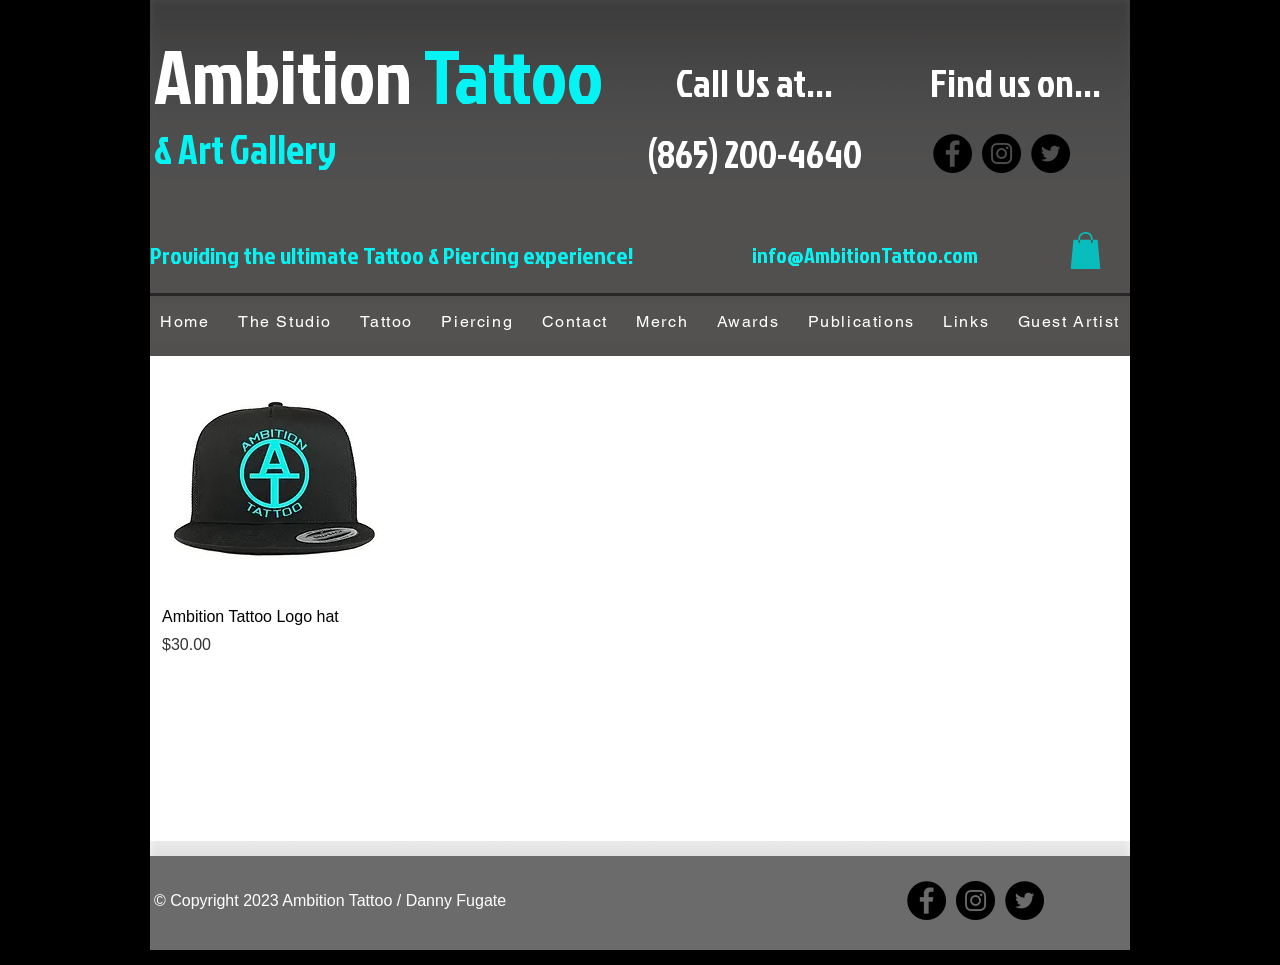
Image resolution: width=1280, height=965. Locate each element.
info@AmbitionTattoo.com (865, 254)
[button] (1085, 250)
